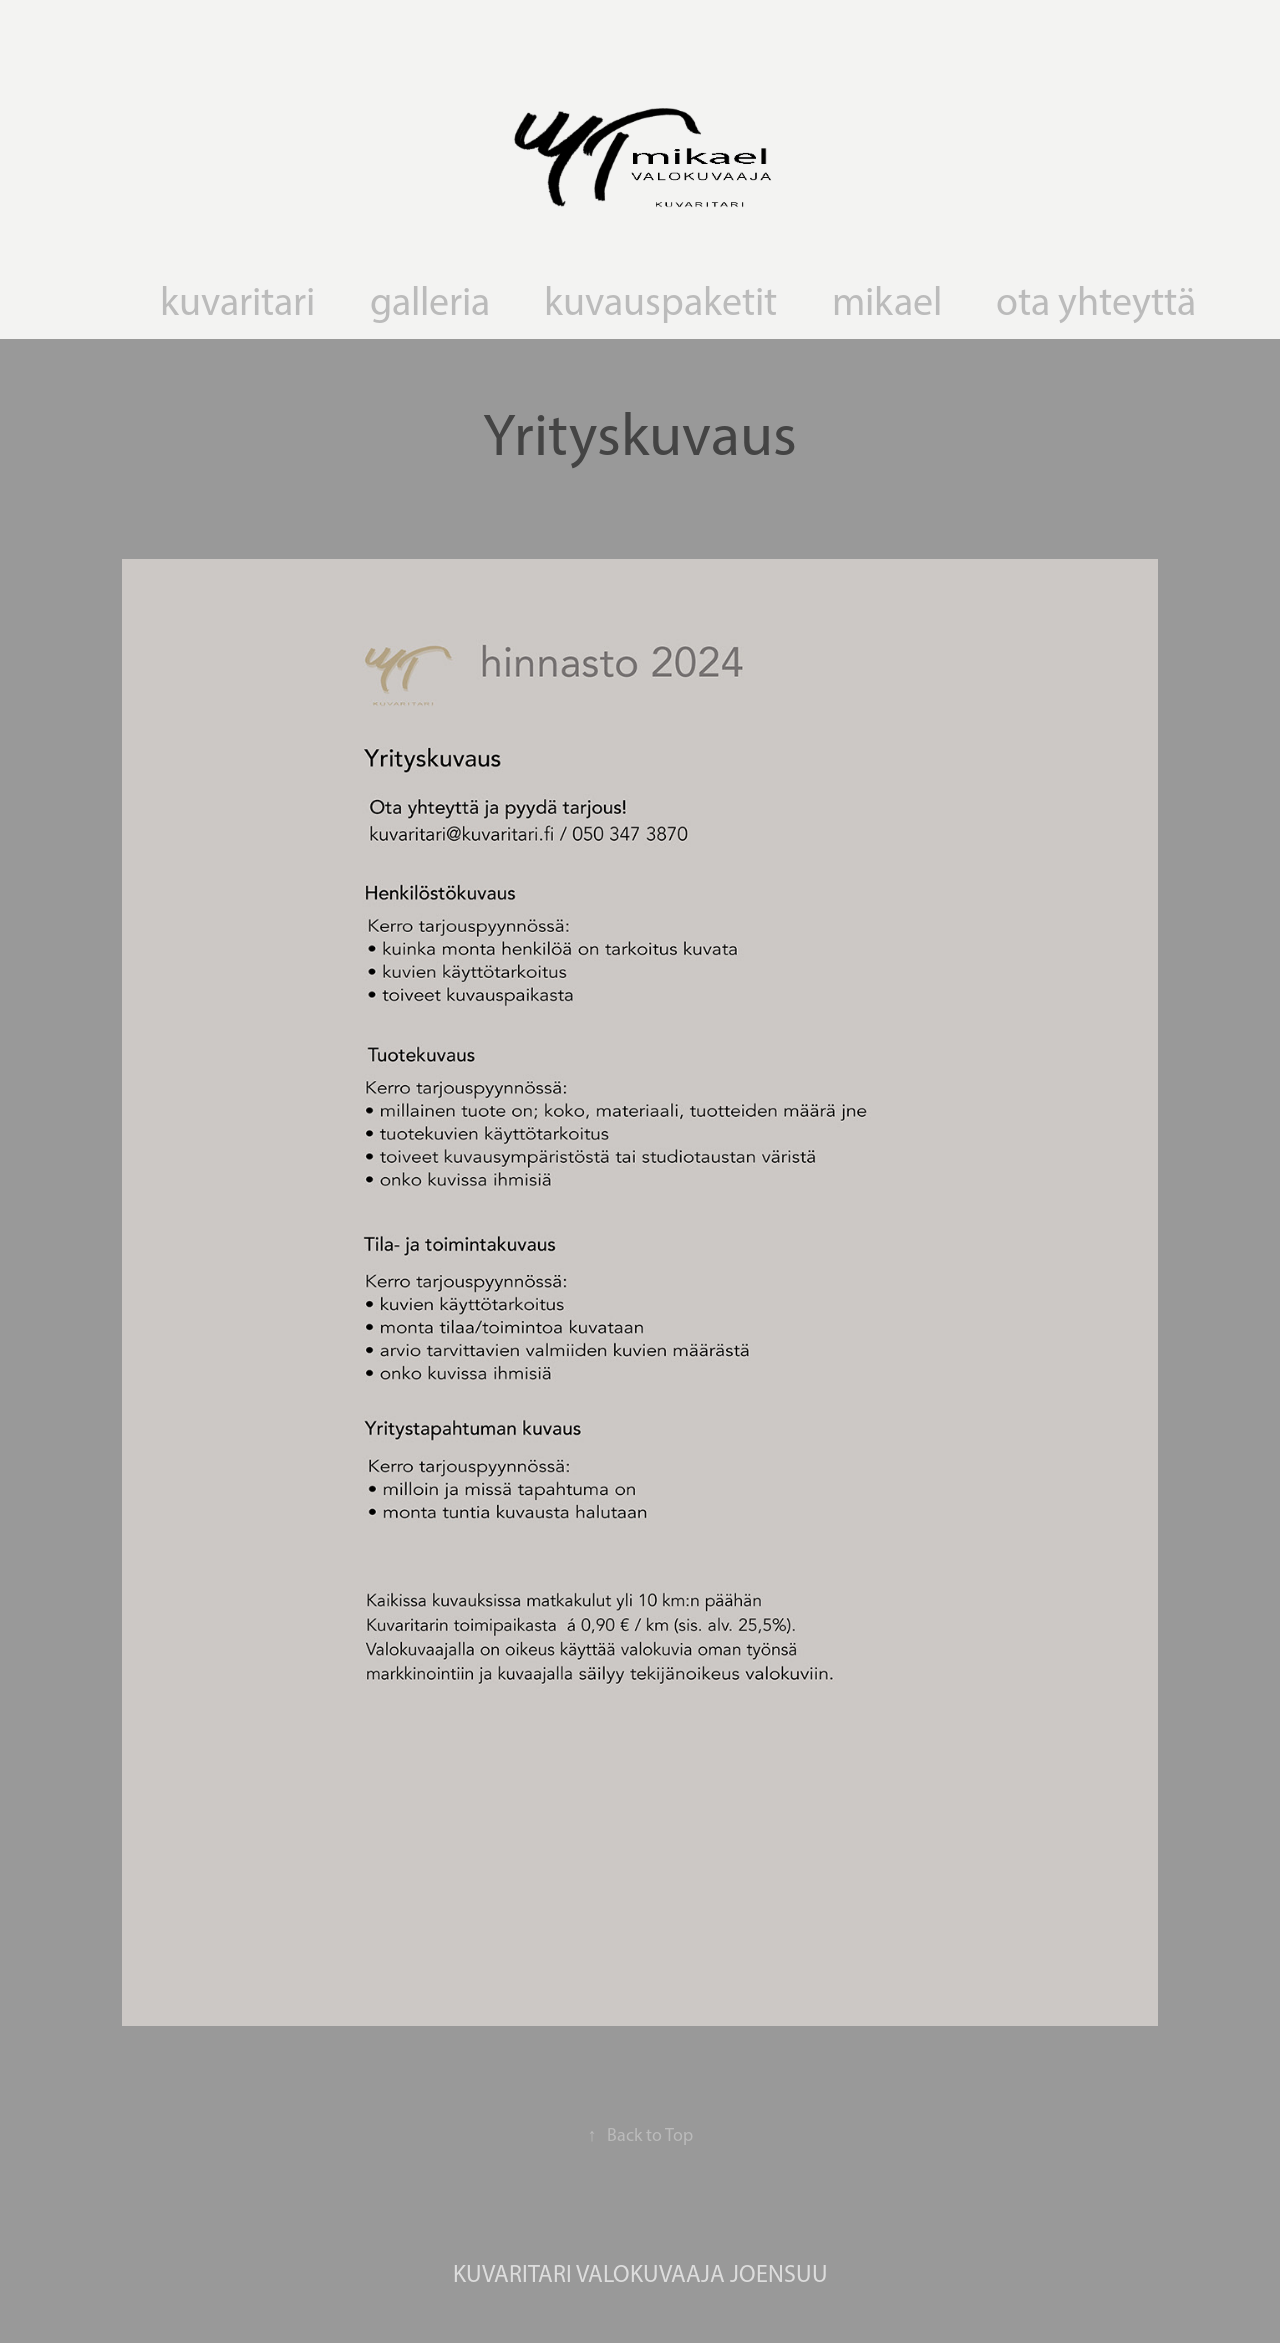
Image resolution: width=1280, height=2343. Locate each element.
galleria (430, 301)
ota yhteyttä (1096, 301)
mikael (887, 301)
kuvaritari (237, 301)
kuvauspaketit (660, 301)
